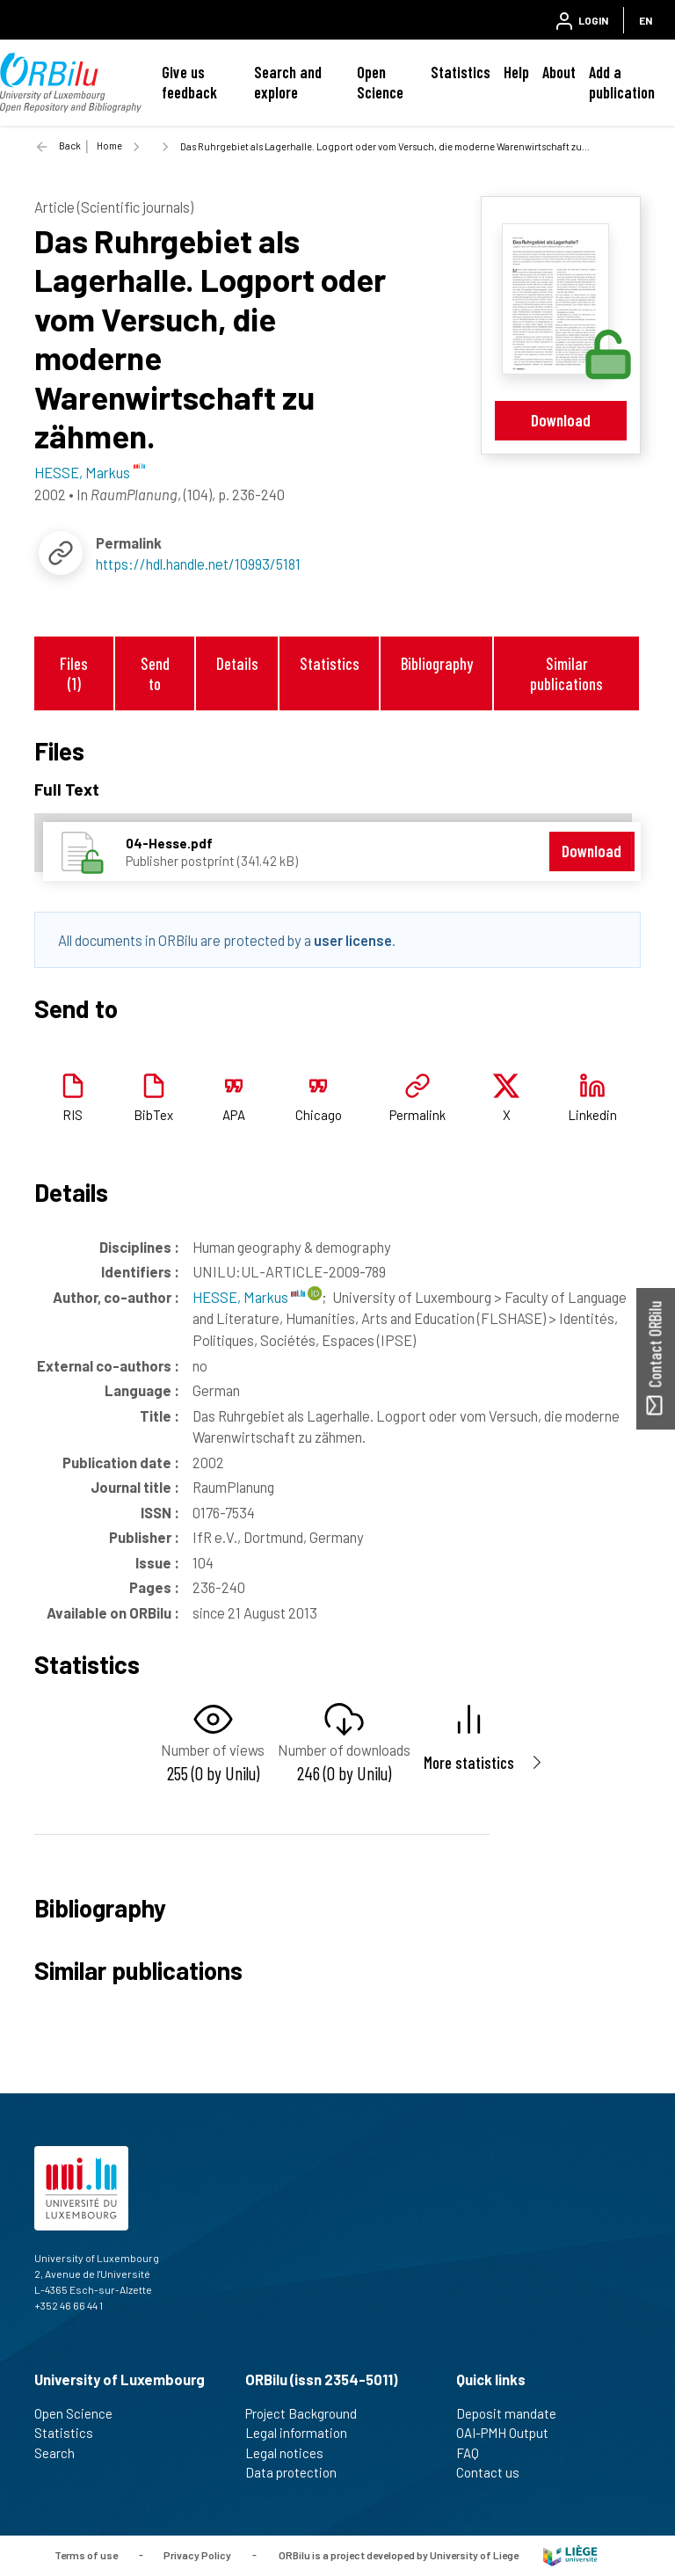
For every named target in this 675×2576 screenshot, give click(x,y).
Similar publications (566, 673)
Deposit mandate (513, 2413)
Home (109, 145)
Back (70, 145)
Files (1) (74, 673)
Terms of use (86, 2554)
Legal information (303, 2433)
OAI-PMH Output (509, 2433)
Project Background (308, 2413)
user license (353, 940)
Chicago (318, 1115)
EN (645, 20)
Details (237, 663)
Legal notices (291, 2453)
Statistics (460, 72)
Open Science (380, 82)
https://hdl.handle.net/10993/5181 (198, 563)
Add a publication (622, 82)
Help (516, 72)
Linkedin (592, 1115)
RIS (72, 1115)
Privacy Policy (197, 2554)
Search (62, 2453)
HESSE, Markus (248, 1297)
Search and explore (288, 82)
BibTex (153, 1115)
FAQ (475, 2453)
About (559, 72)
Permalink (417, 1115)
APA (233, 1115)
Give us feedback (189, 82)
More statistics (469, 1762)
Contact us (495, 2472)
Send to (155, 673)
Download (561, 420)
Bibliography (437, 663)
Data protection (298, 2472)
